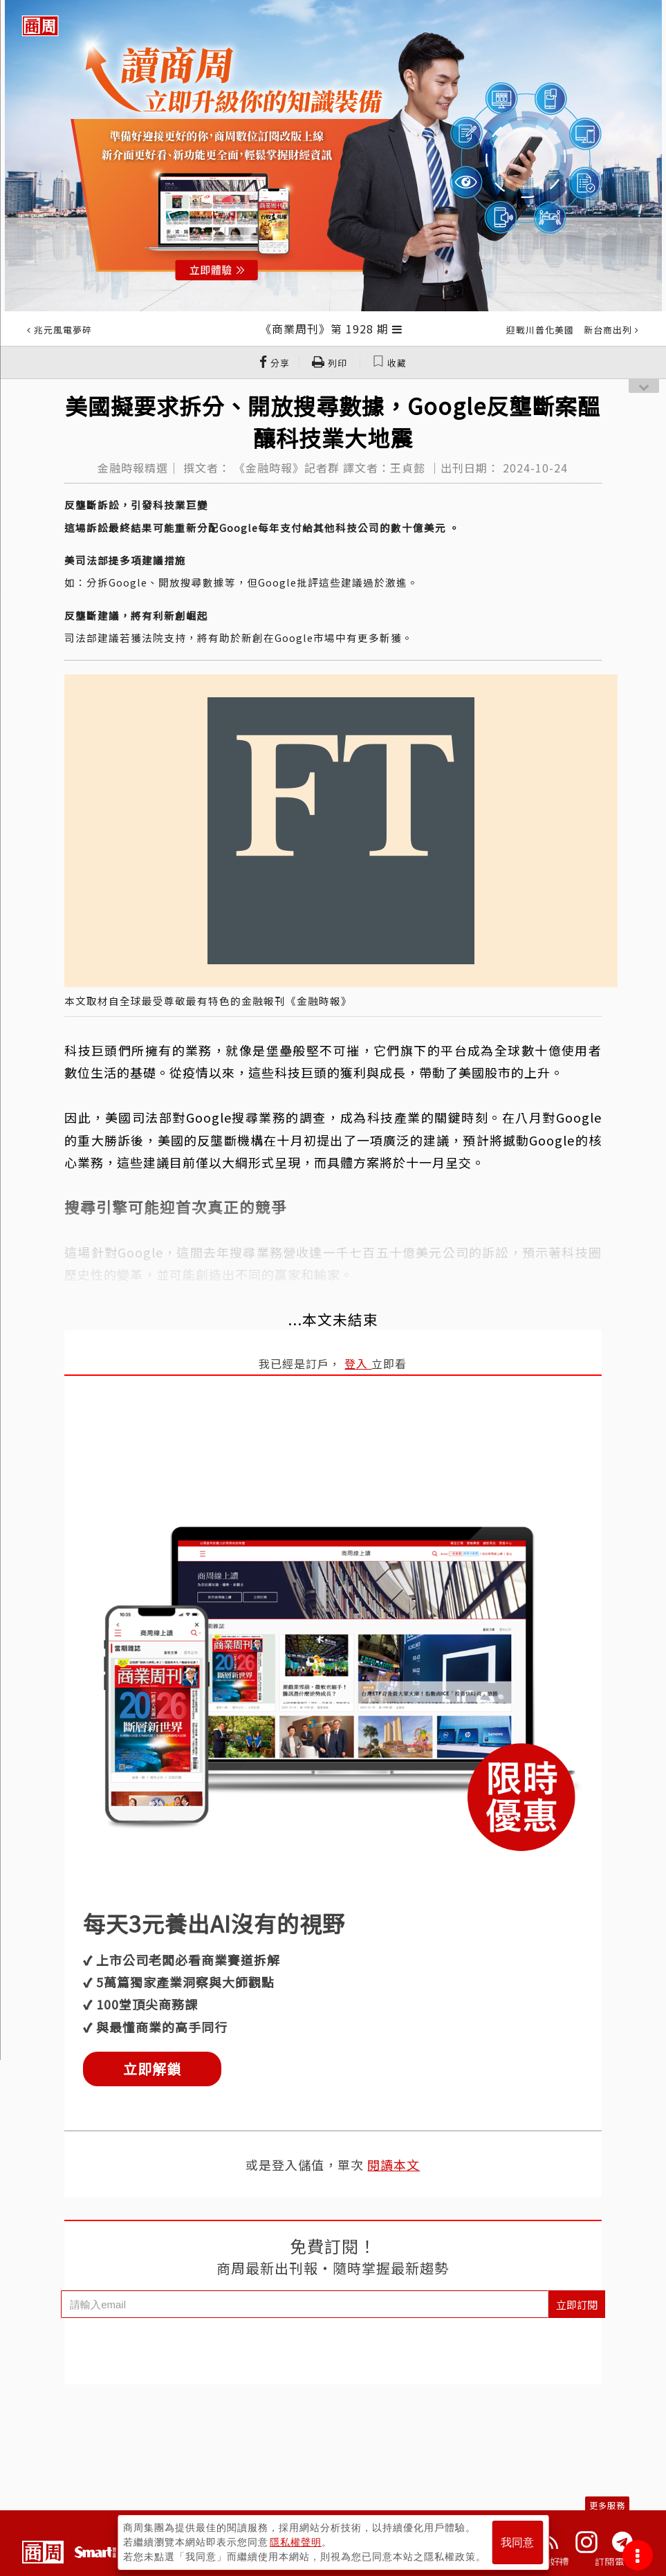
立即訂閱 (577, 2304)
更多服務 (607, 2505)
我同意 (517, 2542)
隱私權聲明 (296, 2542)
